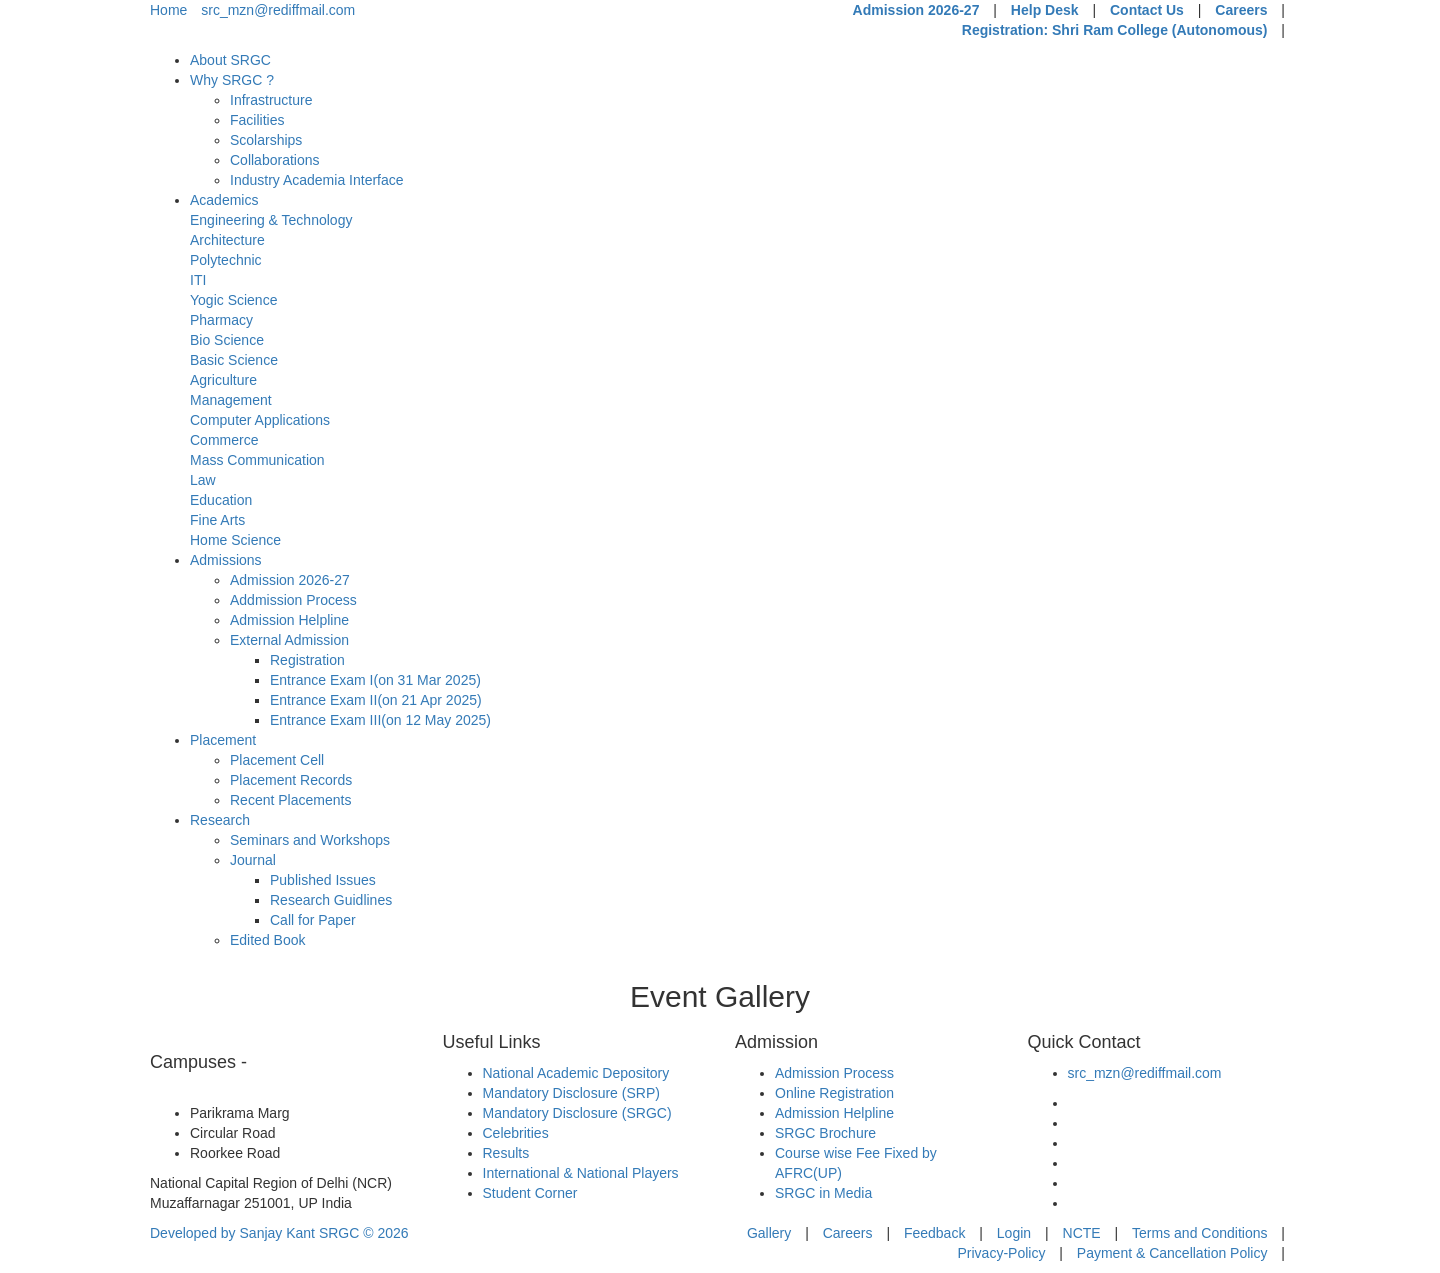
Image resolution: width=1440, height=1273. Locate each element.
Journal (253, 860)
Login (1014, 1233)
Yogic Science (233, 300)
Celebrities (516, 1133)
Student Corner (530, 1193)
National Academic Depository (576, 1073)
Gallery (769, 1233)
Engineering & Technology (271, 220)
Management (231, 400)
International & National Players (581, 1173)
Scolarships (266, 140)
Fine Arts (217, 520)
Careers (1241, 10)
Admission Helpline (289, 620)
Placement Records (291, 780)
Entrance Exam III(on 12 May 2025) (380, 720)
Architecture (227, 240)
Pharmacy (221, 320)
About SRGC (230, 60)
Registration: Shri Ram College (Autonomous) (1115, 30)
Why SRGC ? (232, 80)
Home (168, 10)
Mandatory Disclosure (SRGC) (577, 1113)
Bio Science (227, 340)
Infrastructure (271, 100)
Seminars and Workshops (310, 840)
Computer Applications (260, 420)
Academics (224, 200)
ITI (198, 280)
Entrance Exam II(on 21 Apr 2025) (376, 700)
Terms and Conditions (1199, 1233)
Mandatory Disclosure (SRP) (571, 1093)
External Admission (289, 640)
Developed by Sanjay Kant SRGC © (279, 1233)
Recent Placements (290, 800)
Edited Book (268, 940)
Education (221, 500)
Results (506, 1153)
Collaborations (275, 160)
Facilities (257, 120)
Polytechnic (226, 260)
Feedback (934, 1233)
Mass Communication (257, 460)
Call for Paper (313, 920)
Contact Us (1147, 10)
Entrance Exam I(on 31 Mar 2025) (375, 680)
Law (203, 480)
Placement (223, 740)
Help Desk (1045, 10)
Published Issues (323, 880)
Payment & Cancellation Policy (1172, 1253)
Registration (307, 660)
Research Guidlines (331, 900)
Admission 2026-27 (916, 10)
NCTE (1082, 1233)
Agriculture (223, 380)
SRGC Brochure (825, 1133)
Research (220, 820)
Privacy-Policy (1001, 1253)
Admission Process (834, 1073)
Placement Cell (277, 760)
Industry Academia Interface (317, 180)
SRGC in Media (823, 1193)
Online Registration (834, 1093)
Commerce (224, 440)
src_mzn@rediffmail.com (278, 10)
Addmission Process (293, 600)
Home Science (235, 540)
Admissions (226, 560)
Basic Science (234, 360)
